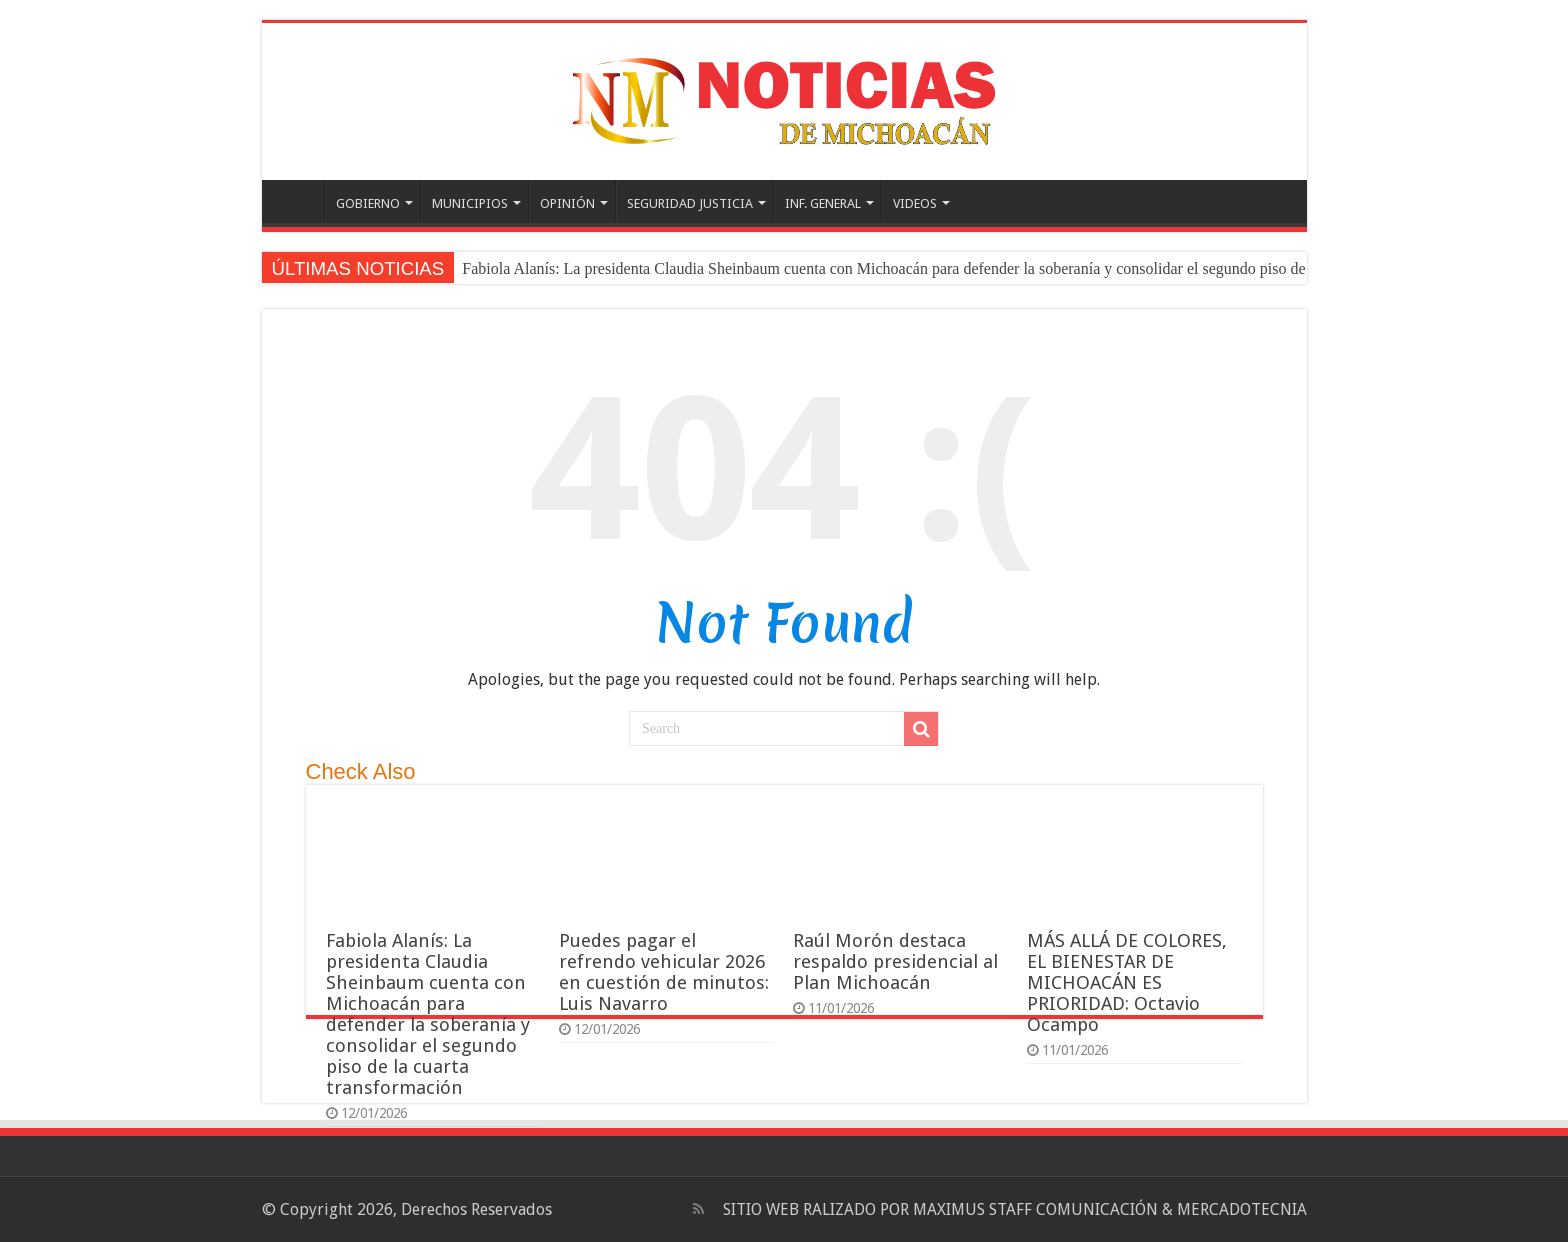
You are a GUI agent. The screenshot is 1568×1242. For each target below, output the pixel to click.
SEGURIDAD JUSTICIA (690, 203)
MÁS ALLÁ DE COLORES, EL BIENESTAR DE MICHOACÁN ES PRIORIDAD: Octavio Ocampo (1127, 982)
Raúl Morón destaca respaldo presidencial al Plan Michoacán (895, 961)
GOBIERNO (368, 203)
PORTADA (298, 201)
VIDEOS (915, 203)
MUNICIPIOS (470, 203)
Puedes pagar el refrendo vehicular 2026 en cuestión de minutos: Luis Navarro (664, 972)
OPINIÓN (567, 203)
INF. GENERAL (823, 203)
